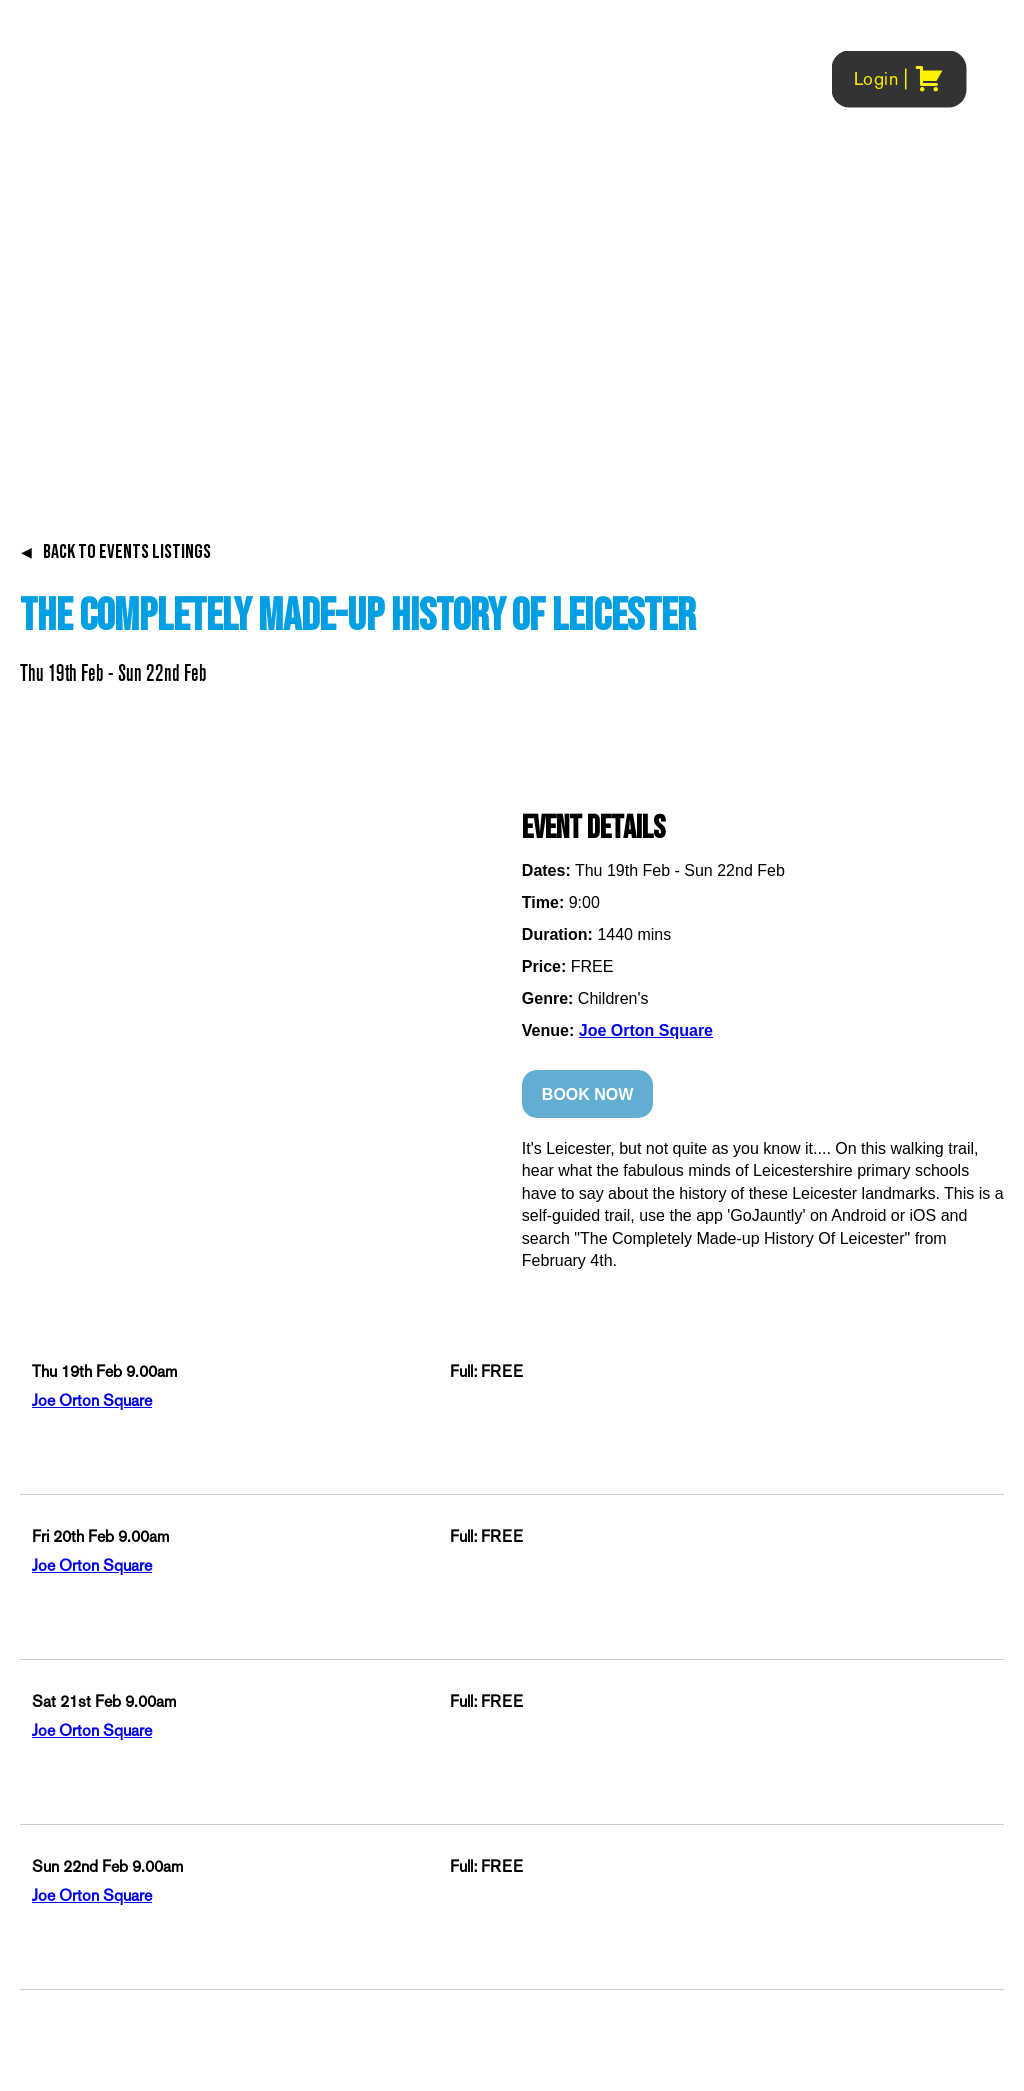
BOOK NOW (588, 1094)
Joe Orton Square (646, 1030)
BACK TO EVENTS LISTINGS (115, 552)
